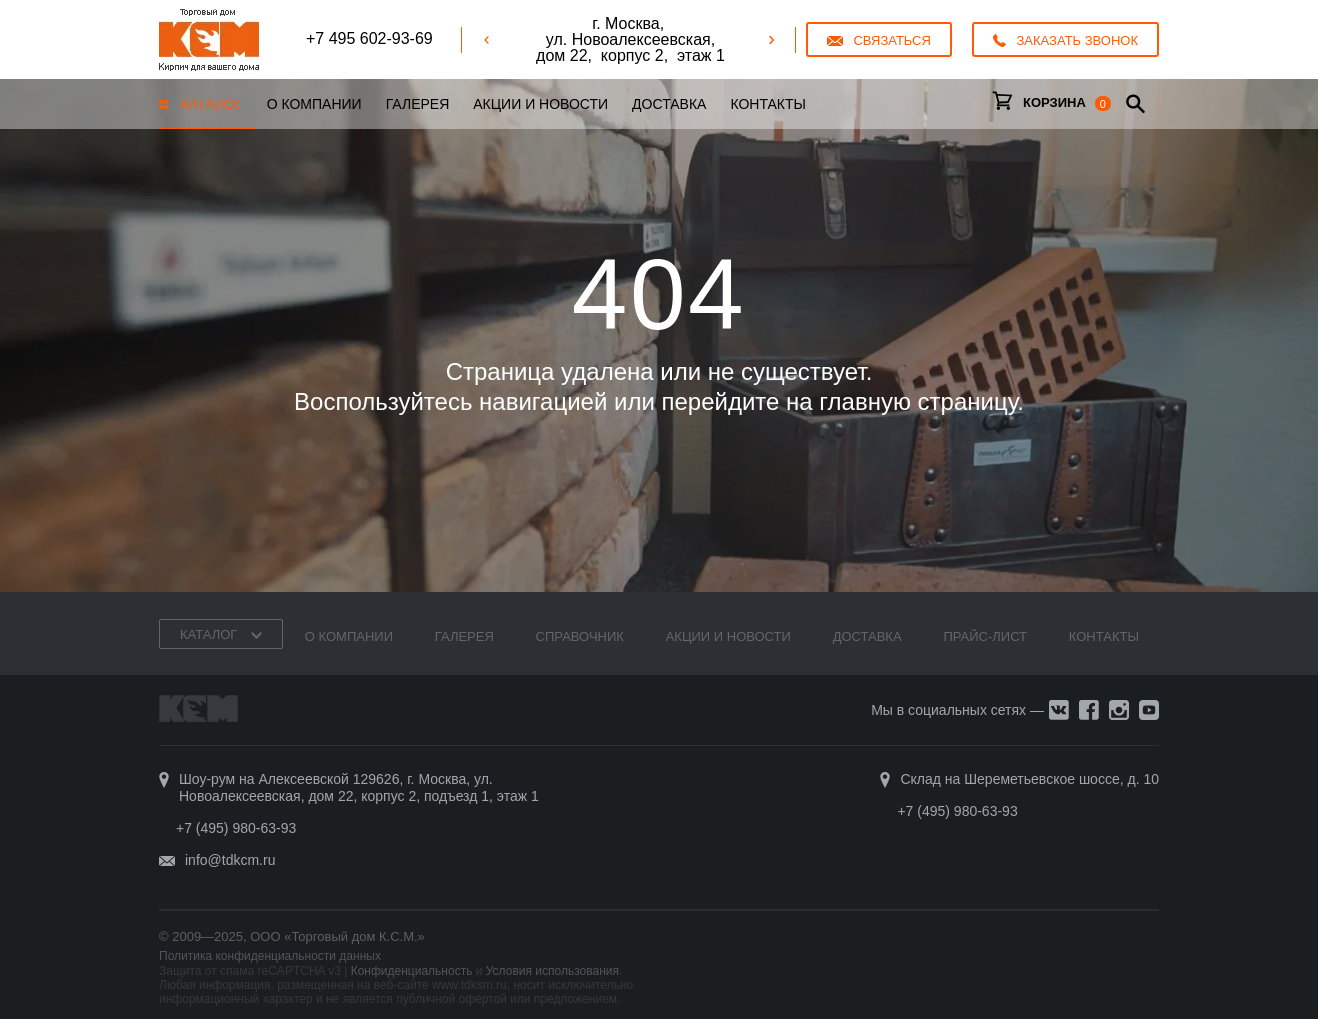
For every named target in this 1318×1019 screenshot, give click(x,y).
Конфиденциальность (412, 971)
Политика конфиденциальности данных (270, 956)
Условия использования (552, 971)
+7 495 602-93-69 (369, 38)
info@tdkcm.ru (230, 860)
